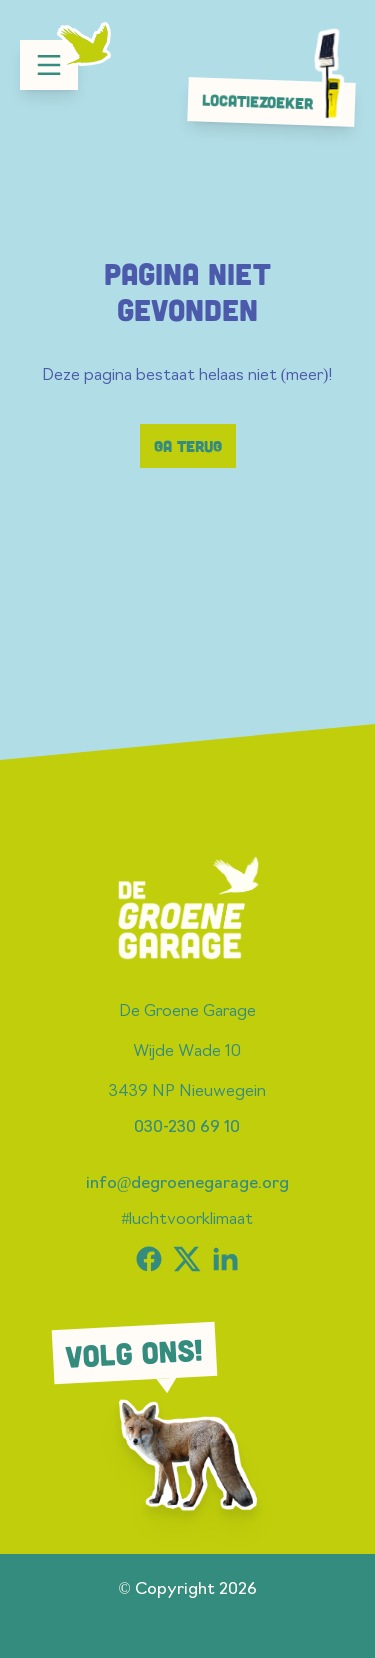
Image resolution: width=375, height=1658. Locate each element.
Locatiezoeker (277, 101)
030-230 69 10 (187, 1128)
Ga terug (188, 446)
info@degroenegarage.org (188, 1184)
